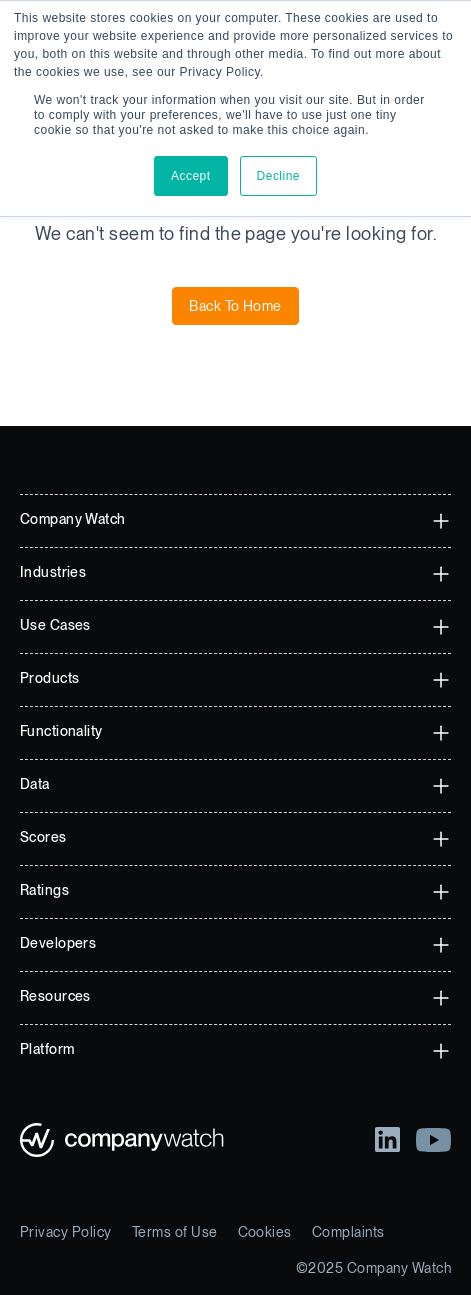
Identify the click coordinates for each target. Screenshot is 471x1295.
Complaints (348, 1232)
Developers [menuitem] (58, 943)
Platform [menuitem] (47, 1049)
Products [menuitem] (49, 678)
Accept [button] (191, 176)
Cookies (265, 1232)
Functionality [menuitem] (61, 731)
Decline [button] (278, 176)
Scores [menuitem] (43, 837)
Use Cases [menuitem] (55, 625)
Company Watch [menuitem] (72, 519)
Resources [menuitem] (55, 996)
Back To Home (235, 306)
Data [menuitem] (35, 784)
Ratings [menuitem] (44, 890)
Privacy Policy (66, 1232)
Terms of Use (175, 1232)
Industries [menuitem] (53, 572)
